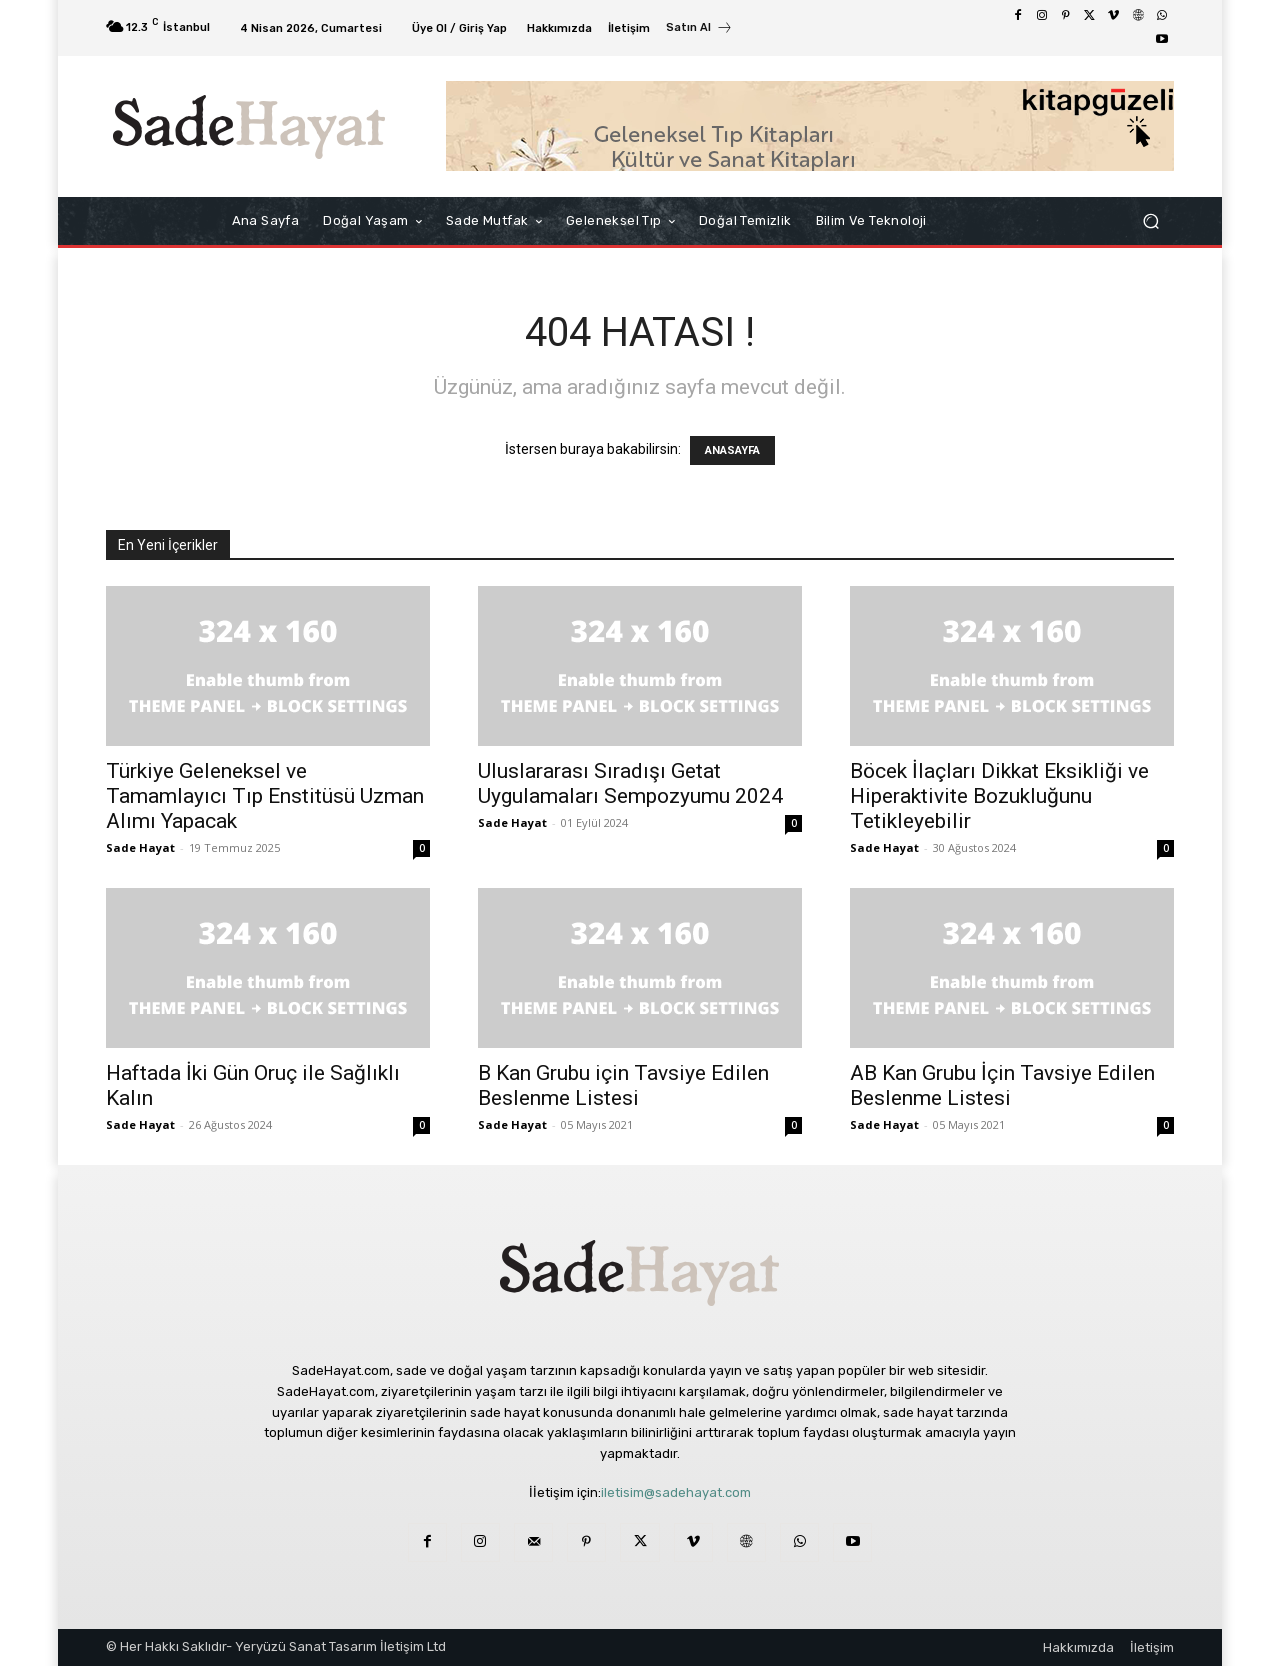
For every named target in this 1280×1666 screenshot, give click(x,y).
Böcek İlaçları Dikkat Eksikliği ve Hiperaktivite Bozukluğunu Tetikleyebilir (999, 796)
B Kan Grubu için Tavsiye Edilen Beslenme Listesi (623, 1085)
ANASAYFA (732, 450)
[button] (1150, 221)
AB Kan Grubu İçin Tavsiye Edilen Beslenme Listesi (1002, 1085)
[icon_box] (699, 30)
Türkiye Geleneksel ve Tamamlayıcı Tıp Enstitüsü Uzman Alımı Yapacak (265, 796)
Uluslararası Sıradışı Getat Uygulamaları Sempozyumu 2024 (630, 783)
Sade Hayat (140, 847)
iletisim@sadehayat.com (676, 1492)
